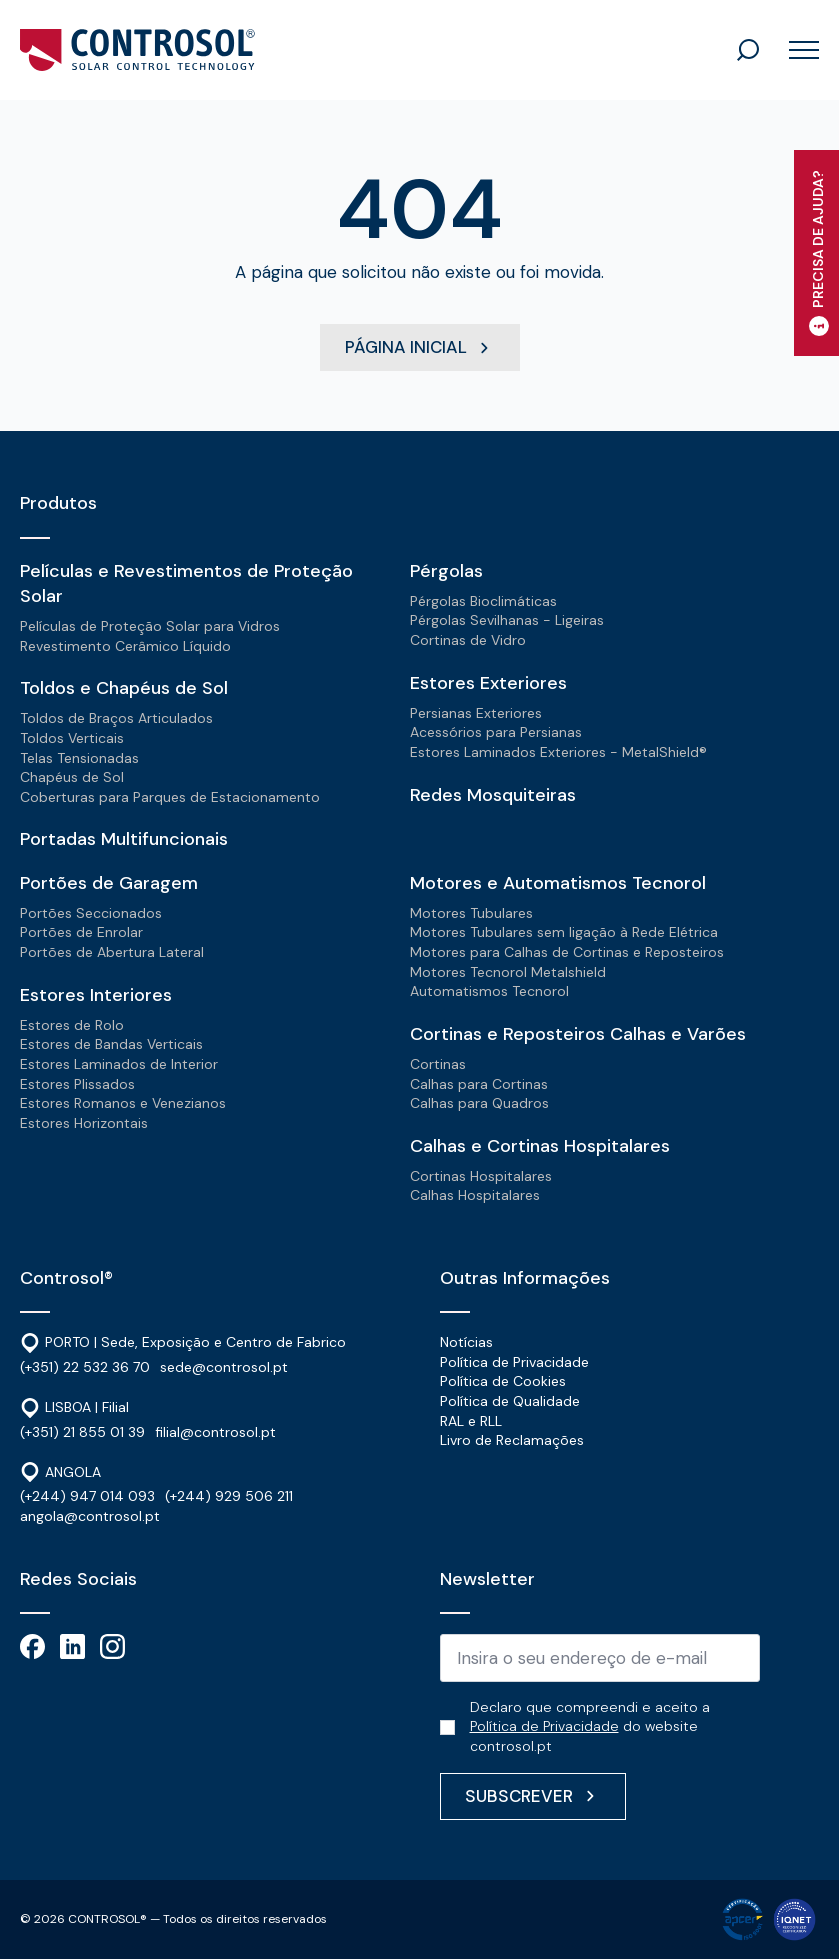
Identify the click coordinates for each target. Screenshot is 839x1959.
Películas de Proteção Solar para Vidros (150, 626)
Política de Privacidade (514, 1362)
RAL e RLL (471, 1421)
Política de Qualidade (510, 1401)
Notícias (466, 1342)
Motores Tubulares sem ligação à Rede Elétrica (564, 932)
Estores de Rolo (72, 1025)
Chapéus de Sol (72, 777)
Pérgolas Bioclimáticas (483, 601)
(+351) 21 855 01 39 (82, 1432)
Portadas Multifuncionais (124, 839)
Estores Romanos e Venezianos (123, 1103)
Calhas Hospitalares (475, 1195)
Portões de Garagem (109, 883)
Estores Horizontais (84, 1123)
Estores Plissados (77, 1084)
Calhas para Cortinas (479, 1084)
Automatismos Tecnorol (489, 991)
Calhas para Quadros (479, 1103)
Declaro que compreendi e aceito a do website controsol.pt (590, 1726)
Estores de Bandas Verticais (111, 1044)
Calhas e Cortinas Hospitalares (540, 1146)
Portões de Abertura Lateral (112, 952)
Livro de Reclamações (512, 1440)
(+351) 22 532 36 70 (85, 1367)
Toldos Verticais (72, 738)
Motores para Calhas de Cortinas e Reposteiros (567, 952)
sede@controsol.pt (224, 1367)
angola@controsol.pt (90, 1516)
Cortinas (438, 1064)
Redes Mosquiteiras (493, 795)
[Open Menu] (796, 50)
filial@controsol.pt (215, 1432)
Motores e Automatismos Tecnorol (558, 883)
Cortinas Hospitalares (481, 1176)
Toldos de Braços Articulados (116, 718)
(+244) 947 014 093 (87, 1496)
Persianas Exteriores (476, 713)
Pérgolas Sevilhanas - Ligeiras (507, 620)
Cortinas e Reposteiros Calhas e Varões (578, 1034)
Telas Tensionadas (79, 758)
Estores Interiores (96, 995)
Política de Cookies (503, 1381)
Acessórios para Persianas (496, 732)
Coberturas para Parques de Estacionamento (170, 797)
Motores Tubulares (471, 913)
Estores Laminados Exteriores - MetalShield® (558, 752)
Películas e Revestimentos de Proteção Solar (186, 583)
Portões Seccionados (91, 913)
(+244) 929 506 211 (229, 1496)
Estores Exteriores (488, 683)
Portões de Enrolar (81, 932)
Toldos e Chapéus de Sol (124, 688)
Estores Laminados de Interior (119, 1064)
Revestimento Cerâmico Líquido (125, 646)
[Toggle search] (748, 50)
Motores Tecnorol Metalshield (508, 972)
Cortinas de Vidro (468, 640)
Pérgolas (446, 571)
